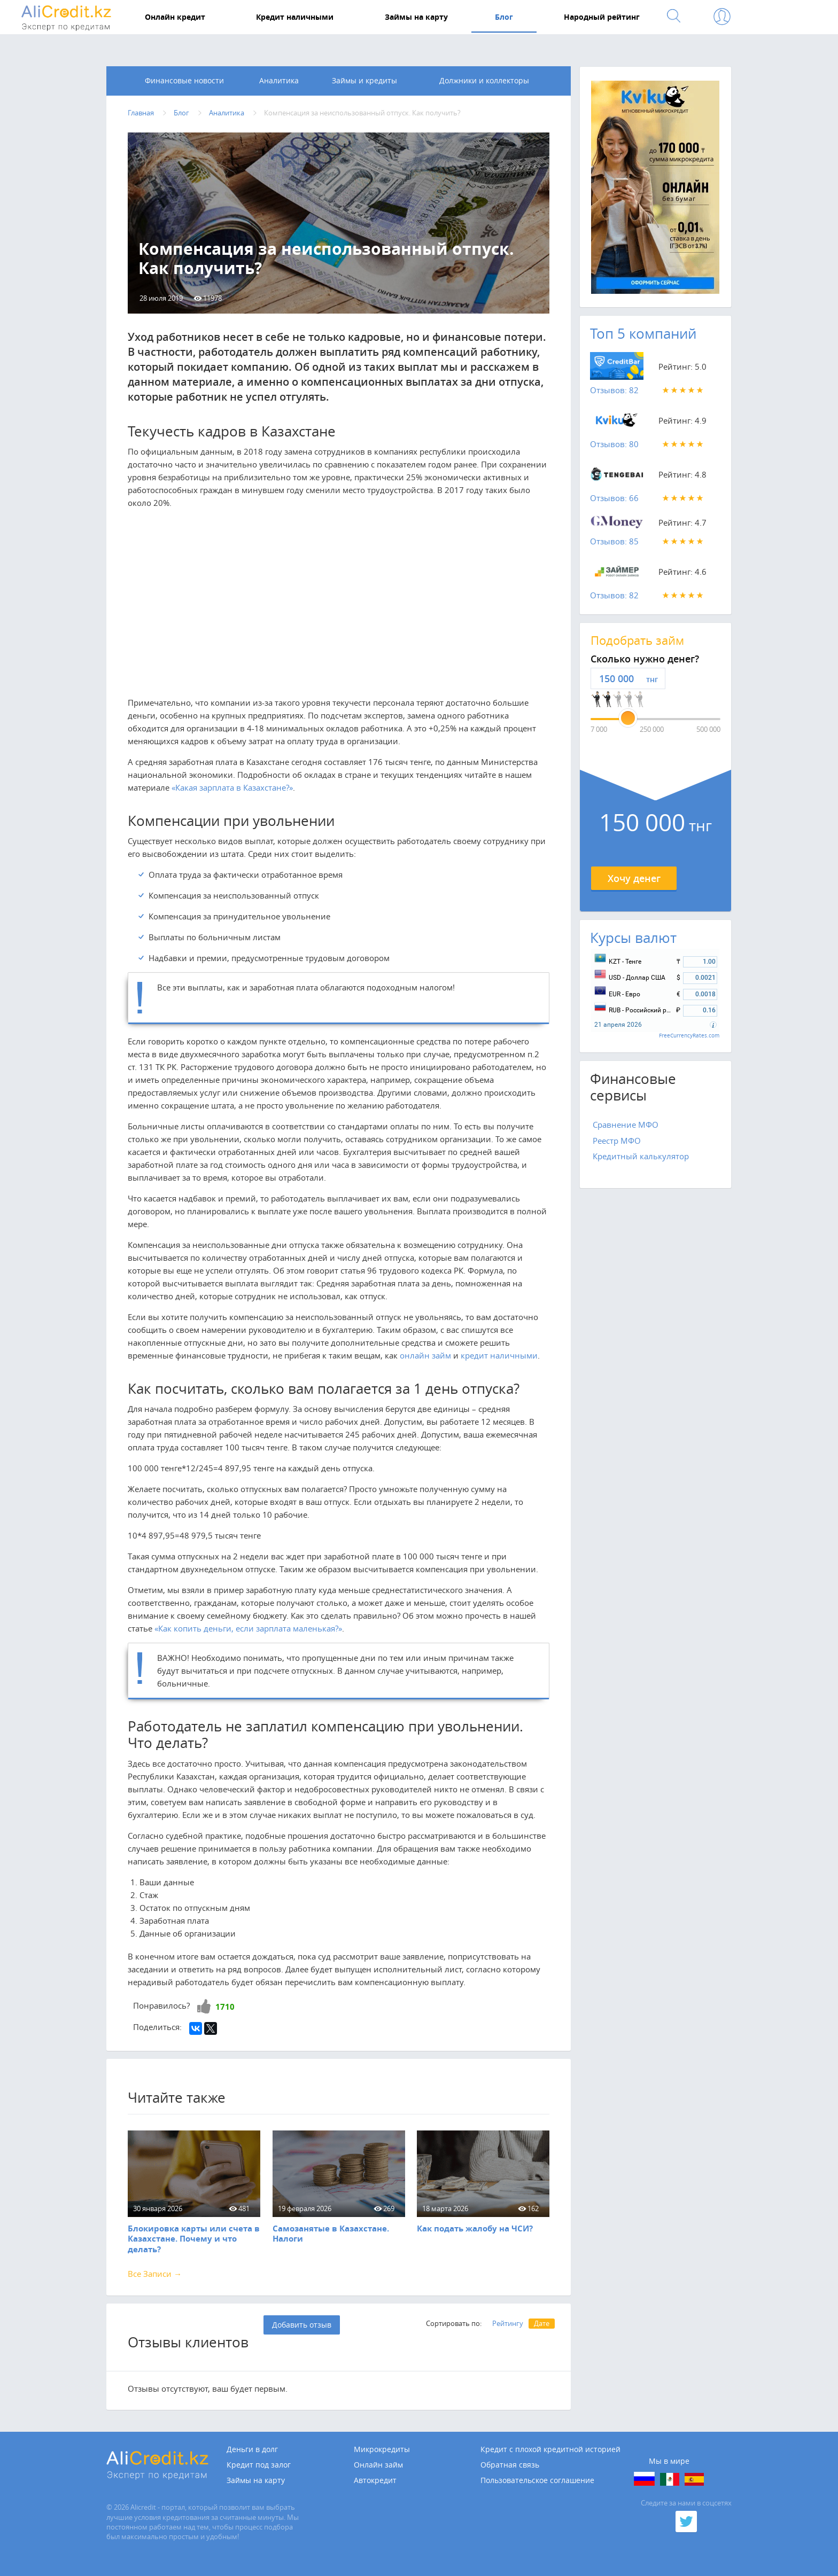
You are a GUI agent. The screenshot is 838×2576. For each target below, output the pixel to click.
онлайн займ (425, 1356)
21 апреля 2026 (618, 1025)
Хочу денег (634, 878)
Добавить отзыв (301, 2325)
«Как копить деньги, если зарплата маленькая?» (248, 1628)
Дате (541, 2323)
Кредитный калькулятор (641, 1156)
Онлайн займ (378, 2465)
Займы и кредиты (364, 81)
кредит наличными (499, 1356)
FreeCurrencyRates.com (689, 1035)
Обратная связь (509, 2465)
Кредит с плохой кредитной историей (550, 2449)
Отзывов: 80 (614, 444)
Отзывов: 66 (614, 498)
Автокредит (375, 2480)
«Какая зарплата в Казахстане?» (232, 787)
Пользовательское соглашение (537, 2480)
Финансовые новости (184, 81)
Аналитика (279, 81)
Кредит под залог (259, 2465)
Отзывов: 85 (614, 541)
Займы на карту (256, 2480)
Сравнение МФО (625, 1125)
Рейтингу (507, 2323)
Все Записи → (155, 2274)
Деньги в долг (252, 2449)
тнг (652, 680)
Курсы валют (633, 937)
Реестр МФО (617, 1140)
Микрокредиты (382, 2449)
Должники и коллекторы (484, 81)
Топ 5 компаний (643, 333)
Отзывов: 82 (614, 390)
